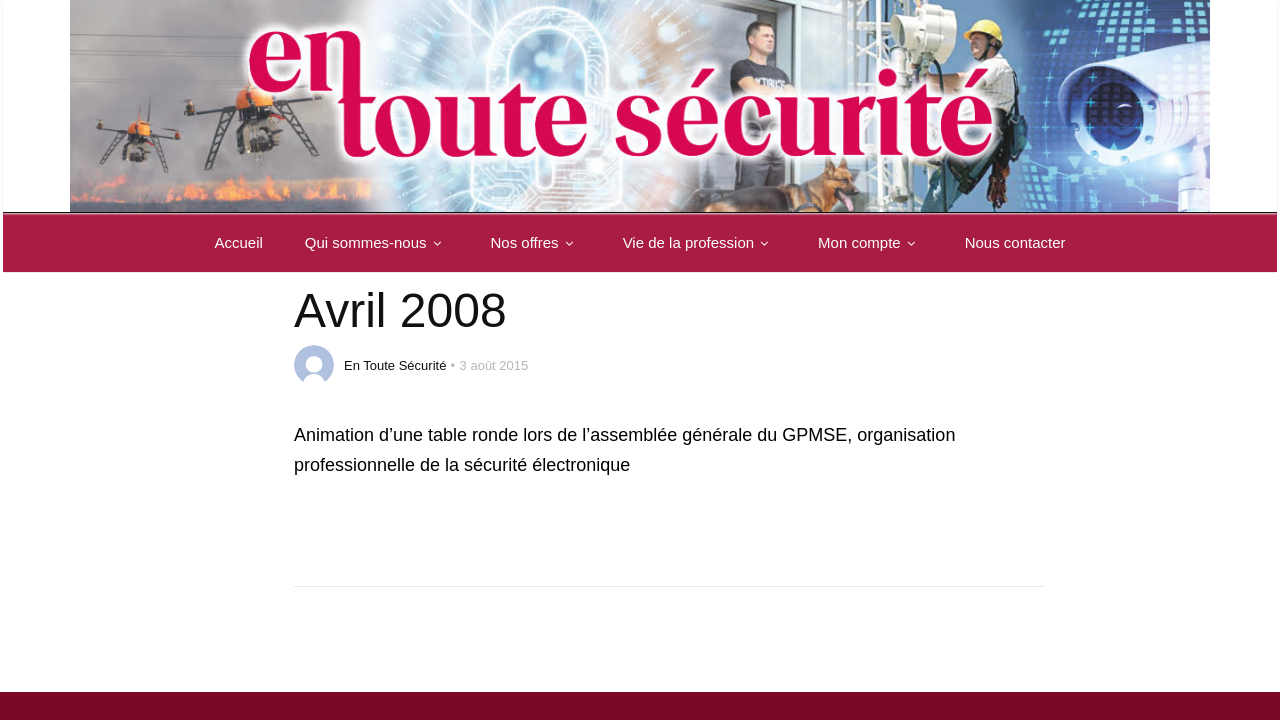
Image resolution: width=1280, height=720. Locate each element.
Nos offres (536, 242)
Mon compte (870, 242)
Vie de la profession (699, 242)
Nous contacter (1015, 242)
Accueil (238, 242)
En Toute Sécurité (395, 365)
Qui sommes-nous (377, 242)
